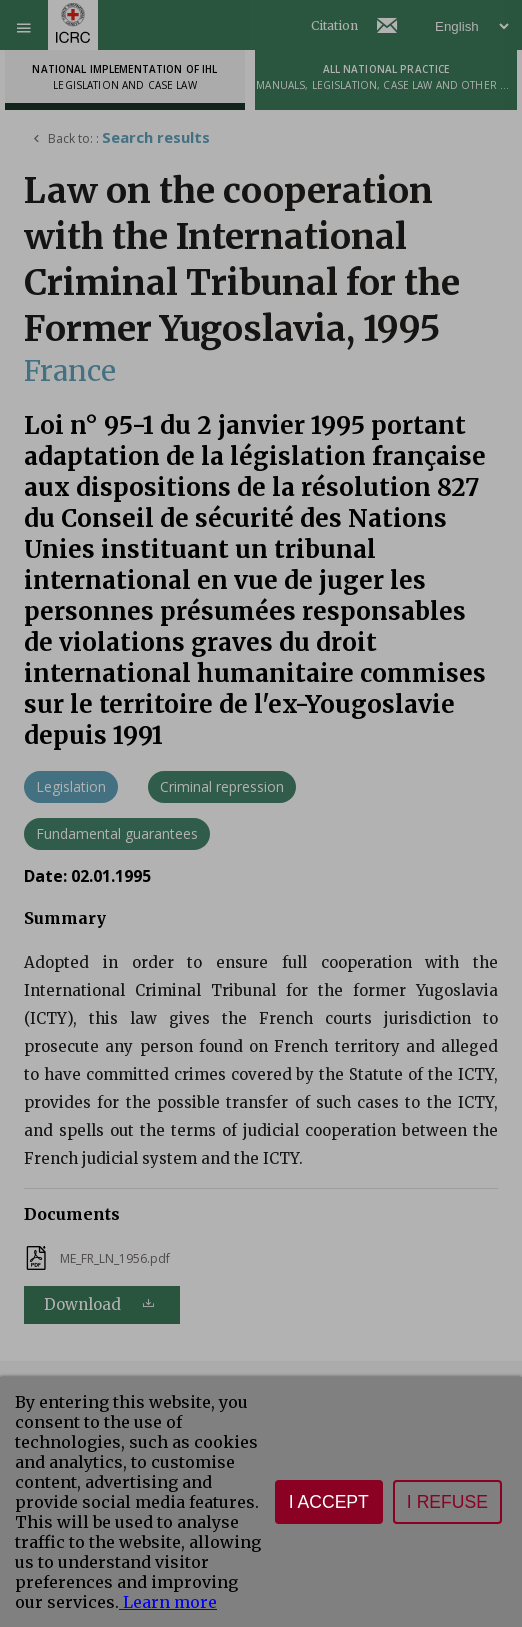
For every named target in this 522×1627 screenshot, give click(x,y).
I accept (329, 1502)
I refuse (447, 1502)
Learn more (168, 1602)
